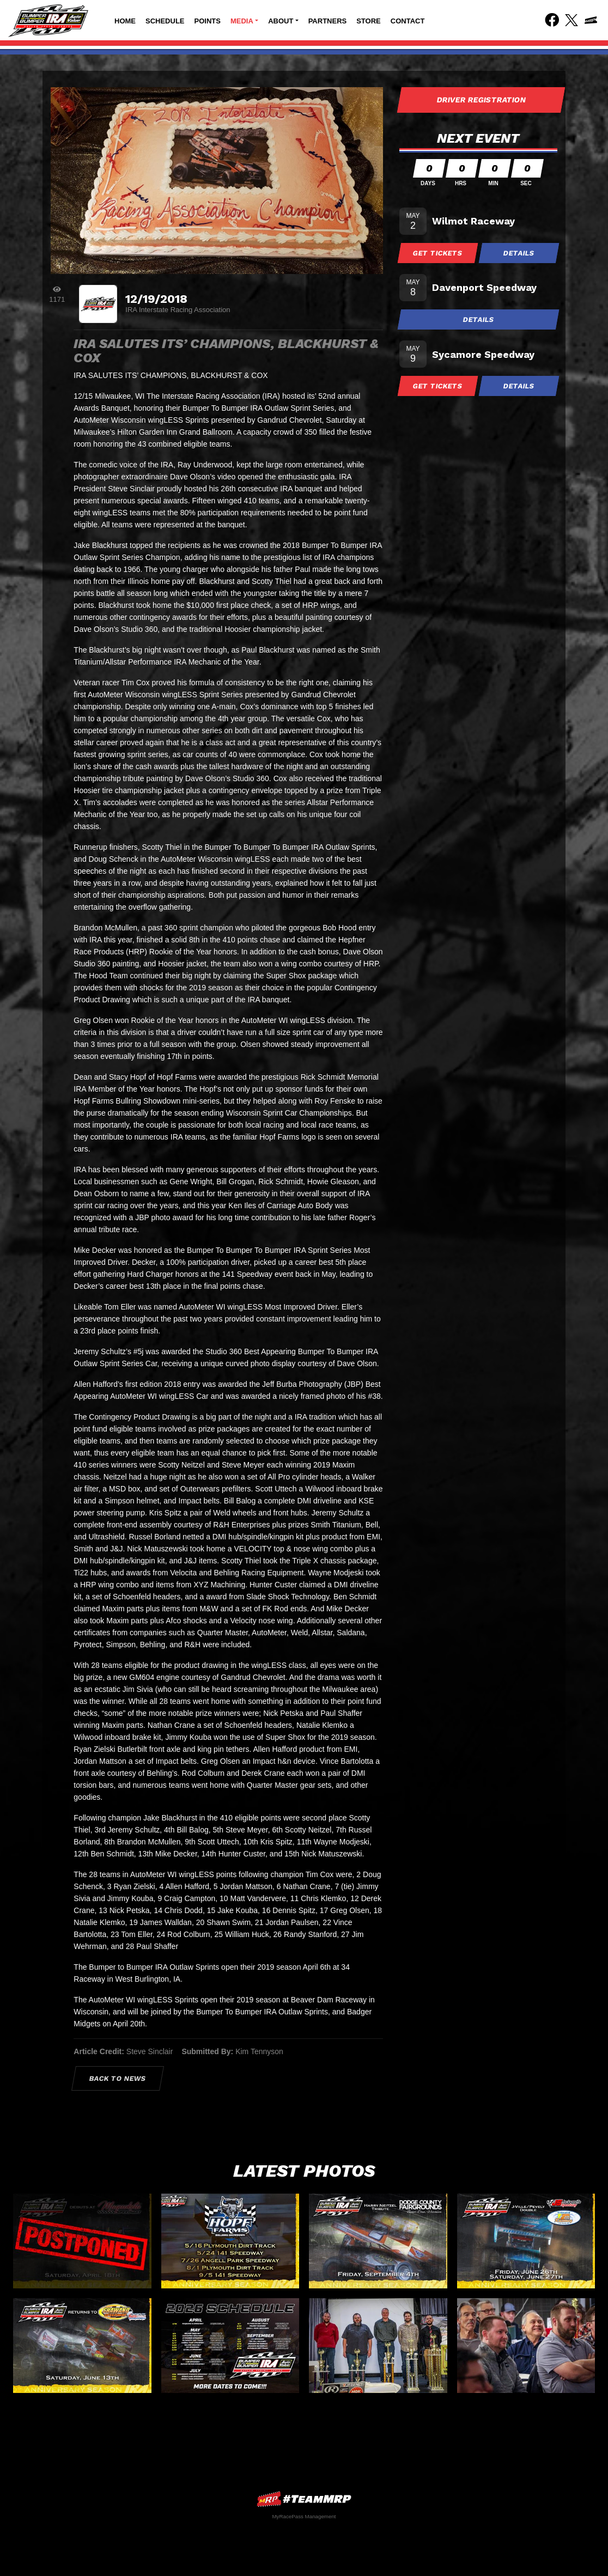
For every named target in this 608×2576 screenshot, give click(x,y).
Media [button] (241, 21)
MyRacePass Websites (304, 2498)
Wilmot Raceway (473, 221)
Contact (408, 21)
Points (207, 21)
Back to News (118, 2078)
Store (368, 21)
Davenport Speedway (484, 287)
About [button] (280, 21)
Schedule (165, 21)
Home (125, 21)
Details (519, 253)
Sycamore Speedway (483, 354)
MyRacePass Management (304, 2516)
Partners (327, 21)
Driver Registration (481, 99)
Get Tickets (438, 253)
